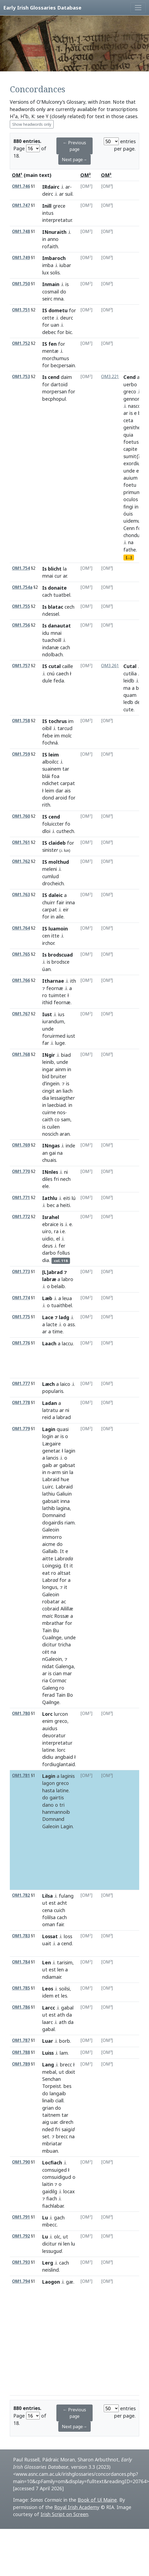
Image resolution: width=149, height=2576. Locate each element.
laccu (67, 1343)
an (58, 1091)
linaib (48, 2100)
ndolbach (52, 654)
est (52, 1903)
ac (63, 1601)
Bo (70, 1695)
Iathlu (49, 1198)
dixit (70, 2072)
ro (44, 995)
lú (74, 1198)
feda (58, 680)
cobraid (50, 1608)
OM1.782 (21, 1895)
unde (129, 470)
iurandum (53, 1021)
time (57, 1331)
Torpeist (51, 2086)
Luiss (48, 2053)
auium (130, 477)
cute (128, 709)
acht (62, 1903)
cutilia (130, 673)
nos (61, 1112)
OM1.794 (21, 2281)
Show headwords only (31, 124)
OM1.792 (21, 2236)
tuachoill (51, 640)
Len (46, 1962)
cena (47, 1910)
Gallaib (49, 1551)
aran (65, 1134)
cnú (51, 673)
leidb (128, 680)
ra (56, 1231)
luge (60, 1043)
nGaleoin (52, 1659)
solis (55, 272)
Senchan (51, 2079)
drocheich (53, 883)
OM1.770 (21, 1171)
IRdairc (50, 186)
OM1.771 (21, 1197)
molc (66, 735)
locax (69, 2191)
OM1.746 (21, 186)
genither (132, 427)
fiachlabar (52, 2206)
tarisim (64, 1962)
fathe (129, 549)
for (72, 310)
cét (45, 1652)
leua (67, 1298)
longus (49, 1587)
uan (55, 324)
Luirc (47, 1486)
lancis (52, 1457)
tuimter (56, 995)
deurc (66, 317)
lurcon (61, 1714)
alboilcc (50, 761)
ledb (128, 702)
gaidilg (49, 2191)
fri (56, 1179)
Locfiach (52, 2162)
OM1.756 (21, 625)
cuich (59, 1910)
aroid (61, 797)
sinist (50, 850)
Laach (49, 1343)
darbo (49, 1252)
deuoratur (54, 1735)
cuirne (49, 1112)
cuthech (65, 831)
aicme (48, 1544)
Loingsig (51, 1565)
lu (73, 2243)
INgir (48, 1055)
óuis (128, 513)
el (58, 1238)
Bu (56, 1630)
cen (46, 935)
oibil (46, 728)
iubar (65, 265)
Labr (63, 1558)
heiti (65, 1205)
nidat (48, 1666)
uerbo (130, 384)
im (71, 721)
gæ (69, 2281)
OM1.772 (21, 1217)
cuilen (53, 1126)
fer (62, 1245)
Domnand (53, 1819)
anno (53, 239)
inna (70, 902)
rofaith (50, 246)
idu (45, 633)
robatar (51, 1601)
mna (58, 298)
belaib (58, 1286)
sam (65, 1119)
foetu (129, 485)
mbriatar (52, 2143)
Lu (45, 2217)
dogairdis (52, 1522)
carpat (67, 783)
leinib (48, 1062)
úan (46, 969)
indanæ (50, 647)
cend (66, 1943)
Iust (47, 1014)
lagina (63, 1508)
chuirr (48, 902)
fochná (50, 742)
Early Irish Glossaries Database (42, 7)
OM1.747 (21, 205)
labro (67, 1279)
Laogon (51, 2281)
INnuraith (54, 232)
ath (61, 2014)
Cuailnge (52, 1637)
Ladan (49, 1403)
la (65, 568)
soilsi (64, 1988)
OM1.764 (21, 928)
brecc (66, 2064)
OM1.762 (21, 861)
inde (70, 1145)
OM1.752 (21, 343)
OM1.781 (21, 1775)
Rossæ (61, 1616)
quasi (63, 1429)
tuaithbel (61, 1305)
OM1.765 (21, 954)
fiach (51, 2198)
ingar (48, 1069)
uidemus (133, 520)
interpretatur (57, 220)
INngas (51, 1145)
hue (65, 1479)
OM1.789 (21, 2064)
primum (132, 492)
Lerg (47, 2262)
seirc (47, 298)
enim (47, 1721)
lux (45, 272)
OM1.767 (21, 1014)
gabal (67, 2007)
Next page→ (74, 160)
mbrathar (53, 1623)
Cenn (129, 528)
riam (70, 1522)
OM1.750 (21, 284)
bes (67, 2086)
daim (66, 377)
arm (56, 1472)
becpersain (63, 365)
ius (61, 1014)
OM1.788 (21, 2052)
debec (49, 332)
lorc (61, 1750)
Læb (47, 1298)
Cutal (129, 666)
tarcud (64, 728)
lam (64, 2053)
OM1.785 (21, 1988)
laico (65, 1384)
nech (65, 1179)
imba (47, 265)
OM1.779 (21, 1429)
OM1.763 (21, 895)
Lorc (47, 1714)
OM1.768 (21, 1054)
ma (126, 688)
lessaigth (62, 1098)
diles (47, 1179)
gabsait (50, 1501)
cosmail (50, 291)
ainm (60, 1069)
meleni (49, 869)
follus (63, 1252)
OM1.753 (21, 376)
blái (46, 776)
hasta (48, 1790)
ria (45, 1680)
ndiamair (51, 1977)
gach (59, 2217)
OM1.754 (21, 568)
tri (62, 1805)
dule (47, 680)
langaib (58, 2093)
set (45, 2136)
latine (48, 1750)
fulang (66, 1895)
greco (129, 391)
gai (52, 1153)
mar (67, 1673)
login (47, 1436)
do (63, 291)
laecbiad (56, 1105)
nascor (135, 406)
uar (53, 2122)
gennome (134, 399)
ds (47, 1245)
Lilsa (47, 1895)
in (44, 239)
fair (60, 902)
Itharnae (53, 981)
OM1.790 (21, 2162)
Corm (57, 1680)
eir (66, 909)
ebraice (50, 1224)
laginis (68, 1776)
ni (66, 1172)
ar (67, 186)
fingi (128, 506)
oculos (130, 499)
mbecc (49, 2224)
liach (67, 1091)
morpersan (54, 391)
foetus (131, 442)
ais (68, 790)
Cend (129, 377)
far (45, 1043)
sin (65, 1472)
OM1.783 (21, 1936)
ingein (52, 1083)
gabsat (67, 1465)
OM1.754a (22, 587)
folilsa (49, 1917)
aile (59, 916)
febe (47, 735)
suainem (51, 768)
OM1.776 (21, 1343)
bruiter (58, 1076)
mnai (47, 575)
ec (138, 470)
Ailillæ (66, 1608)
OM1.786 (21, 2007)
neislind (50, 2269)
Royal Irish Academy (76, 2507)
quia (128, 434)
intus (47, 213)
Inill (46, 206)
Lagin (48, 1429)
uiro (46, 1231)
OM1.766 (21, 980)
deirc (47, 194)
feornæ (54, 988)
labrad (63, 1417)
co (57, 1119)
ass (71, 1324)
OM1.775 (21, 1317)
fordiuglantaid (58, 1764)
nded (48, 2129)
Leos (47, 1988)
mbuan (50, 2151)
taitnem (51, 2115)
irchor (48, 943)
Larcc (48, 2007)
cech (69, 607)
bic (69, 332)
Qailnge (50, 1702)
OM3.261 (110, 666)
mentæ (50, 351)
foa (55, 776)
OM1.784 (21, 1962)
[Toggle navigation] (138, 7)
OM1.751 (21, 310)
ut (44, 1903)
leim (49, 790)
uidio (47, 1238)
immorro (52, 1537)
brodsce (60, 961)
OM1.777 (21, 1383)
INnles (50, 1172)
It (62, 1551)
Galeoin (50, 1529)
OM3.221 (110, 376)
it (71, 1565)
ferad (48, 1695)
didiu (47, 1757)
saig (68, 2129)
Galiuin (64, 1493)
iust (71, 1036)
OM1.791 (21, 2217)
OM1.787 (21, 2040)
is (67, 284)
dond (48, 797)
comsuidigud (56, 2177)
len (60, 1969)
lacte (51, 1324)
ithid (47, 1002)
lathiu (48, 1493)
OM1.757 (21, 666)
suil (68, 194)
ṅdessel (50, 614)
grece (59, 206)
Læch (48, 1384)
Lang (48, 2064)
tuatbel (61, 595)
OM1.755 (21, 606)
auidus (49, 1728)
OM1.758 (21, 721)
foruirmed (53, 1036)
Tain (46, 1630)
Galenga (64, 1666)
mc (47, 1616)
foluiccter (53, 823)
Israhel (50, 1217)
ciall (59, 2100)
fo (138, 528)
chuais (49, 1160)
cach (47, 595)
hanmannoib (56, 1812)
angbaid (64, 1757)
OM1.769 (21, 1145)
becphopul (54, 399)
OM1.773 (21, 1272)
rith (46, 804)
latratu (50, 1410)
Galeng (50, 1687)
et (57, 1995)
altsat (64, 1573)
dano (48, 1805)
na (130, 542)
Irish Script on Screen (64, 2514)
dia (45, 1098)
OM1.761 (21, 842)
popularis (52, 1391)
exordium (134, 463)
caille (67, 666)
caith (47, 1119)
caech (62, 673)
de (137, 702)
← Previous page (74, 146)
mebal (49, 2072)
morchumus (55, 358)
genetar (50, 1450)
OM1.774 (21, 1298)
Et (65, 1565)
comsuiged (54, 2170)
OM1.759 (21, 754)
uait (46, 1943)
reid (46, 1417)
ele (45, 1186)
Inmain (50, 284)
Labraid (50, 1479)
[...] (129, 557)
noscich (50, 1134)
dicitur (49, 1644)
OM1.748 (21, 231)
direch (66, 2122)
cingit (48, 1091)
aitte (47, 1558)
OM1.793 (21, 2262)
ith (73, 981)
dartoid (59, 384)
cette (48, 317)
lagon (48, 1783)
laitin (47, 2184)
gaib (47, 1465)
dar (59, 790)
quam (129, 695)
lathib (48, 1508)
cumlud (50, 876)
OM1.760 (21, 816)
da (69, 2014)
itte (55, 935)
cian (57, 1673)
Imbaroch (54, 258)
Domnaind (53, 1515)
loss (68, 1936)
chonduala (135, 535)
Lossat (50, 1936)
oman (48, 1924)
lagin (70, 1450)
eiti (66, 1198)
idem (47, 1995)
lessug (52, 2251)
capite (130, 449)
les (64, 1995)
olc (57, 2236)
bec (51, 1205)
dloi (46, 831)
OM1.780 (21, 1713)
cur (58, 575)
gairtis (57, 1797)
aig (45, 2122)
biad (66, 1055)
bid (45, 1076)
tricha (64, 1644)
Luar (47, 2041)
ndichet (50, 783)
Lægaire (51, 1443)
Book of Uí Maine (97, 2500)
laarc (47, 2022)
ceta (128, 420)
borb (64, 2041)
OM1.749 (21, 258)
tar (65, 768)
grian (48, 2108)
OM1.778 (21, 1402)
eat (46, 1573)
